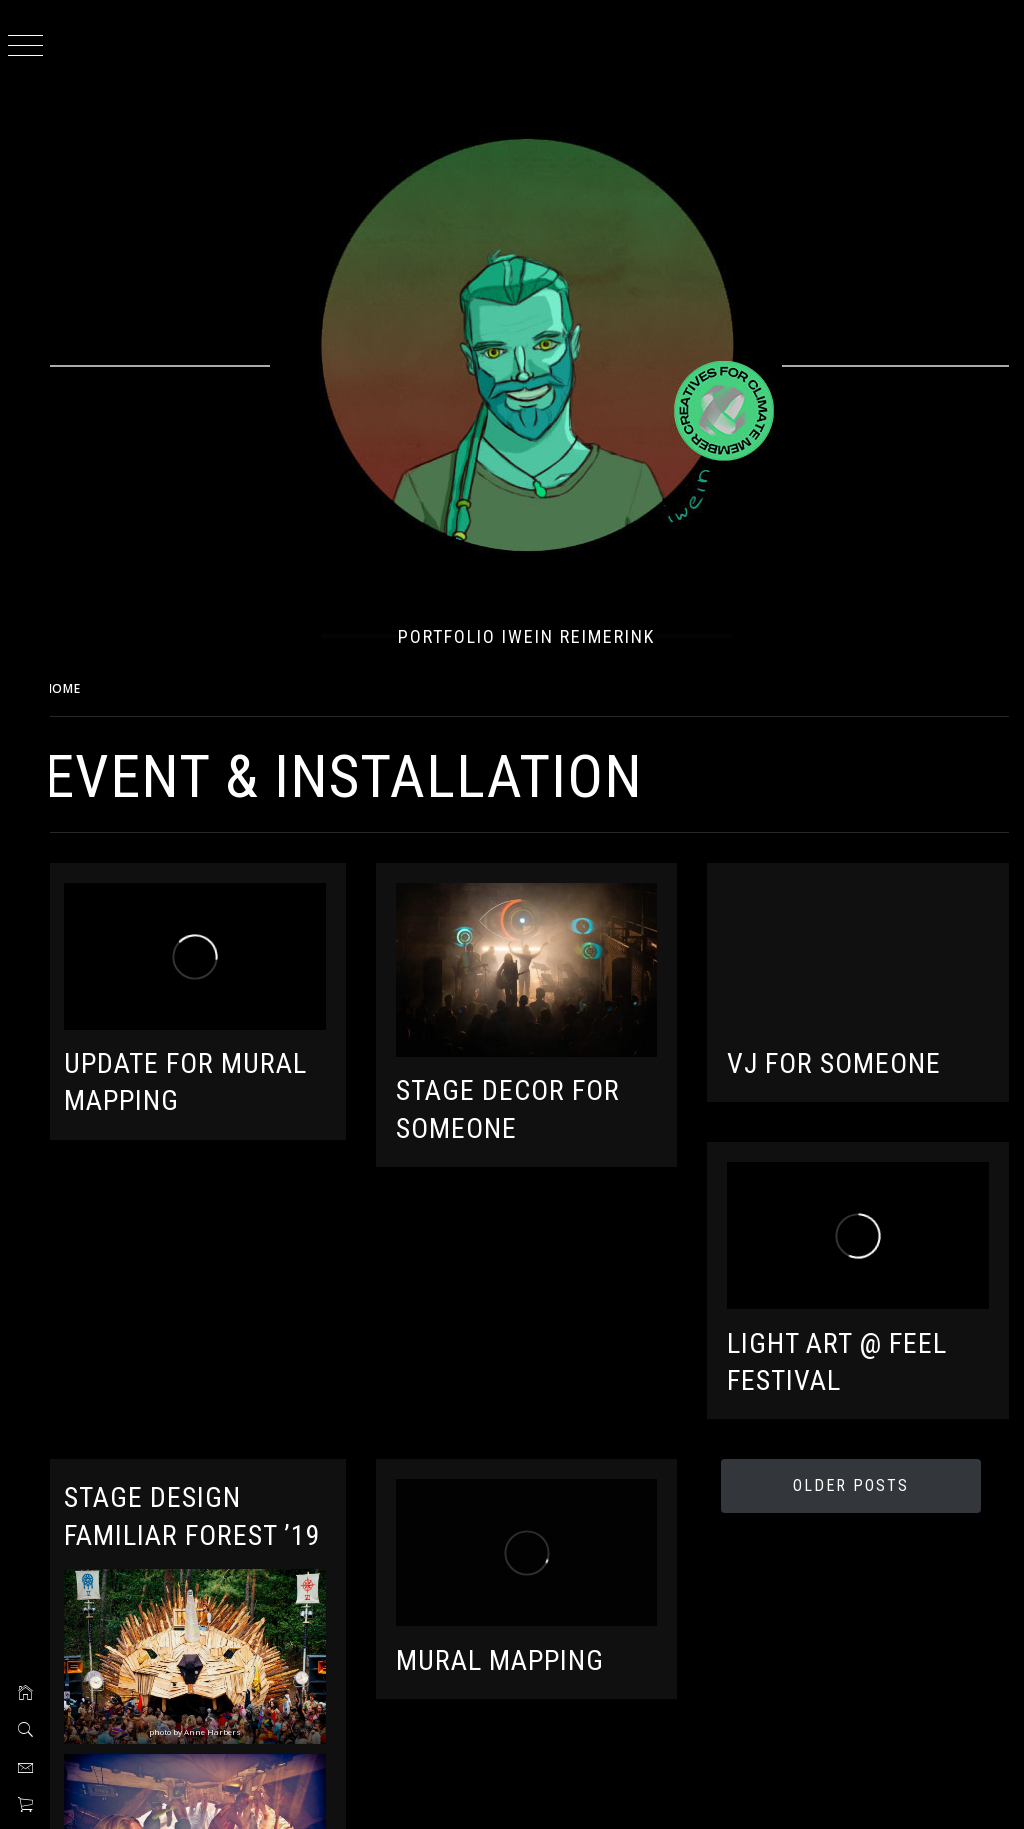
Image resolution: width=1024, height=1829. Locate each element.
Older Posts (854, 1477)
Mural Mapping (514, 1648)
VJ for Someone (841, 1059)
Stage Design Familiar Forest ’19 (191, 1527)
